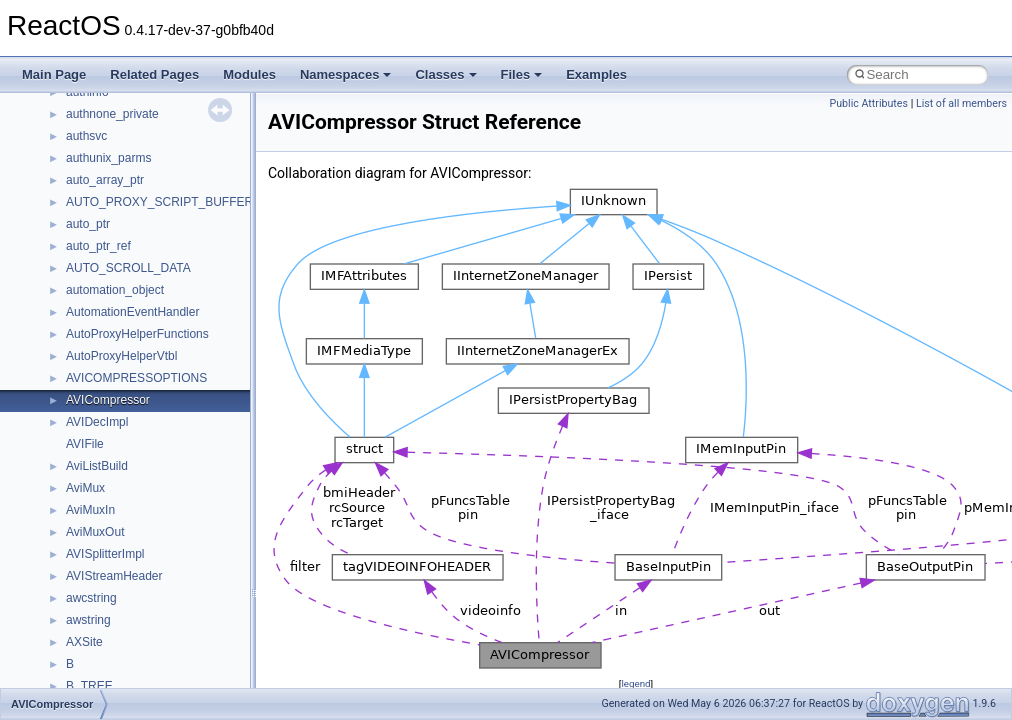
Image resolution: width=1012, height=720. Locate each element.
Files (522, 74)
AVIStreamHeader (114, 576)
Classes (445, 74)
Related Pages (154, 74)
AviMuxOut (95, 532)
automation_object (115, 290)
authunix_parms (108, 158)
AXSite (84, 642)
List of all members (961, 103)
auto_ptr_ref (98, 246)
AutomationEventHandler (132, 312)
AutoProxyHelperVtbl (121, 356)
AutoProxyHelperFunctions (137, 334)
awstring (88, 620)
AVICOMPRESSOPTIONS (136, 378)
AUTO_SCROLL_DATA (128, 268)
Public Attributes (868, 103)
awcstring (91, 598)
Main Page (54, 74)
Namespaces (346, 74)
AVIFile (85, 444)
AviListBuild (97, 466)
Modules (249, 74)
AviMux (85, 488)
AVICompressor (108, 400)
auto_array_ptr (105, 180)
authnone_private (112, 114)
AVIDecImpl (97, 422)
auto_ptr (88, 224)
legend (635, 683)
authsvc (86, 136)
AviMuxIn (90, 510)
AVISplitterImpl (105, 554)
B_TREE (89, 686)
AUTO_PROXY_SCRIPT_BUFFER (159, 202)
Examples (596, 74)
